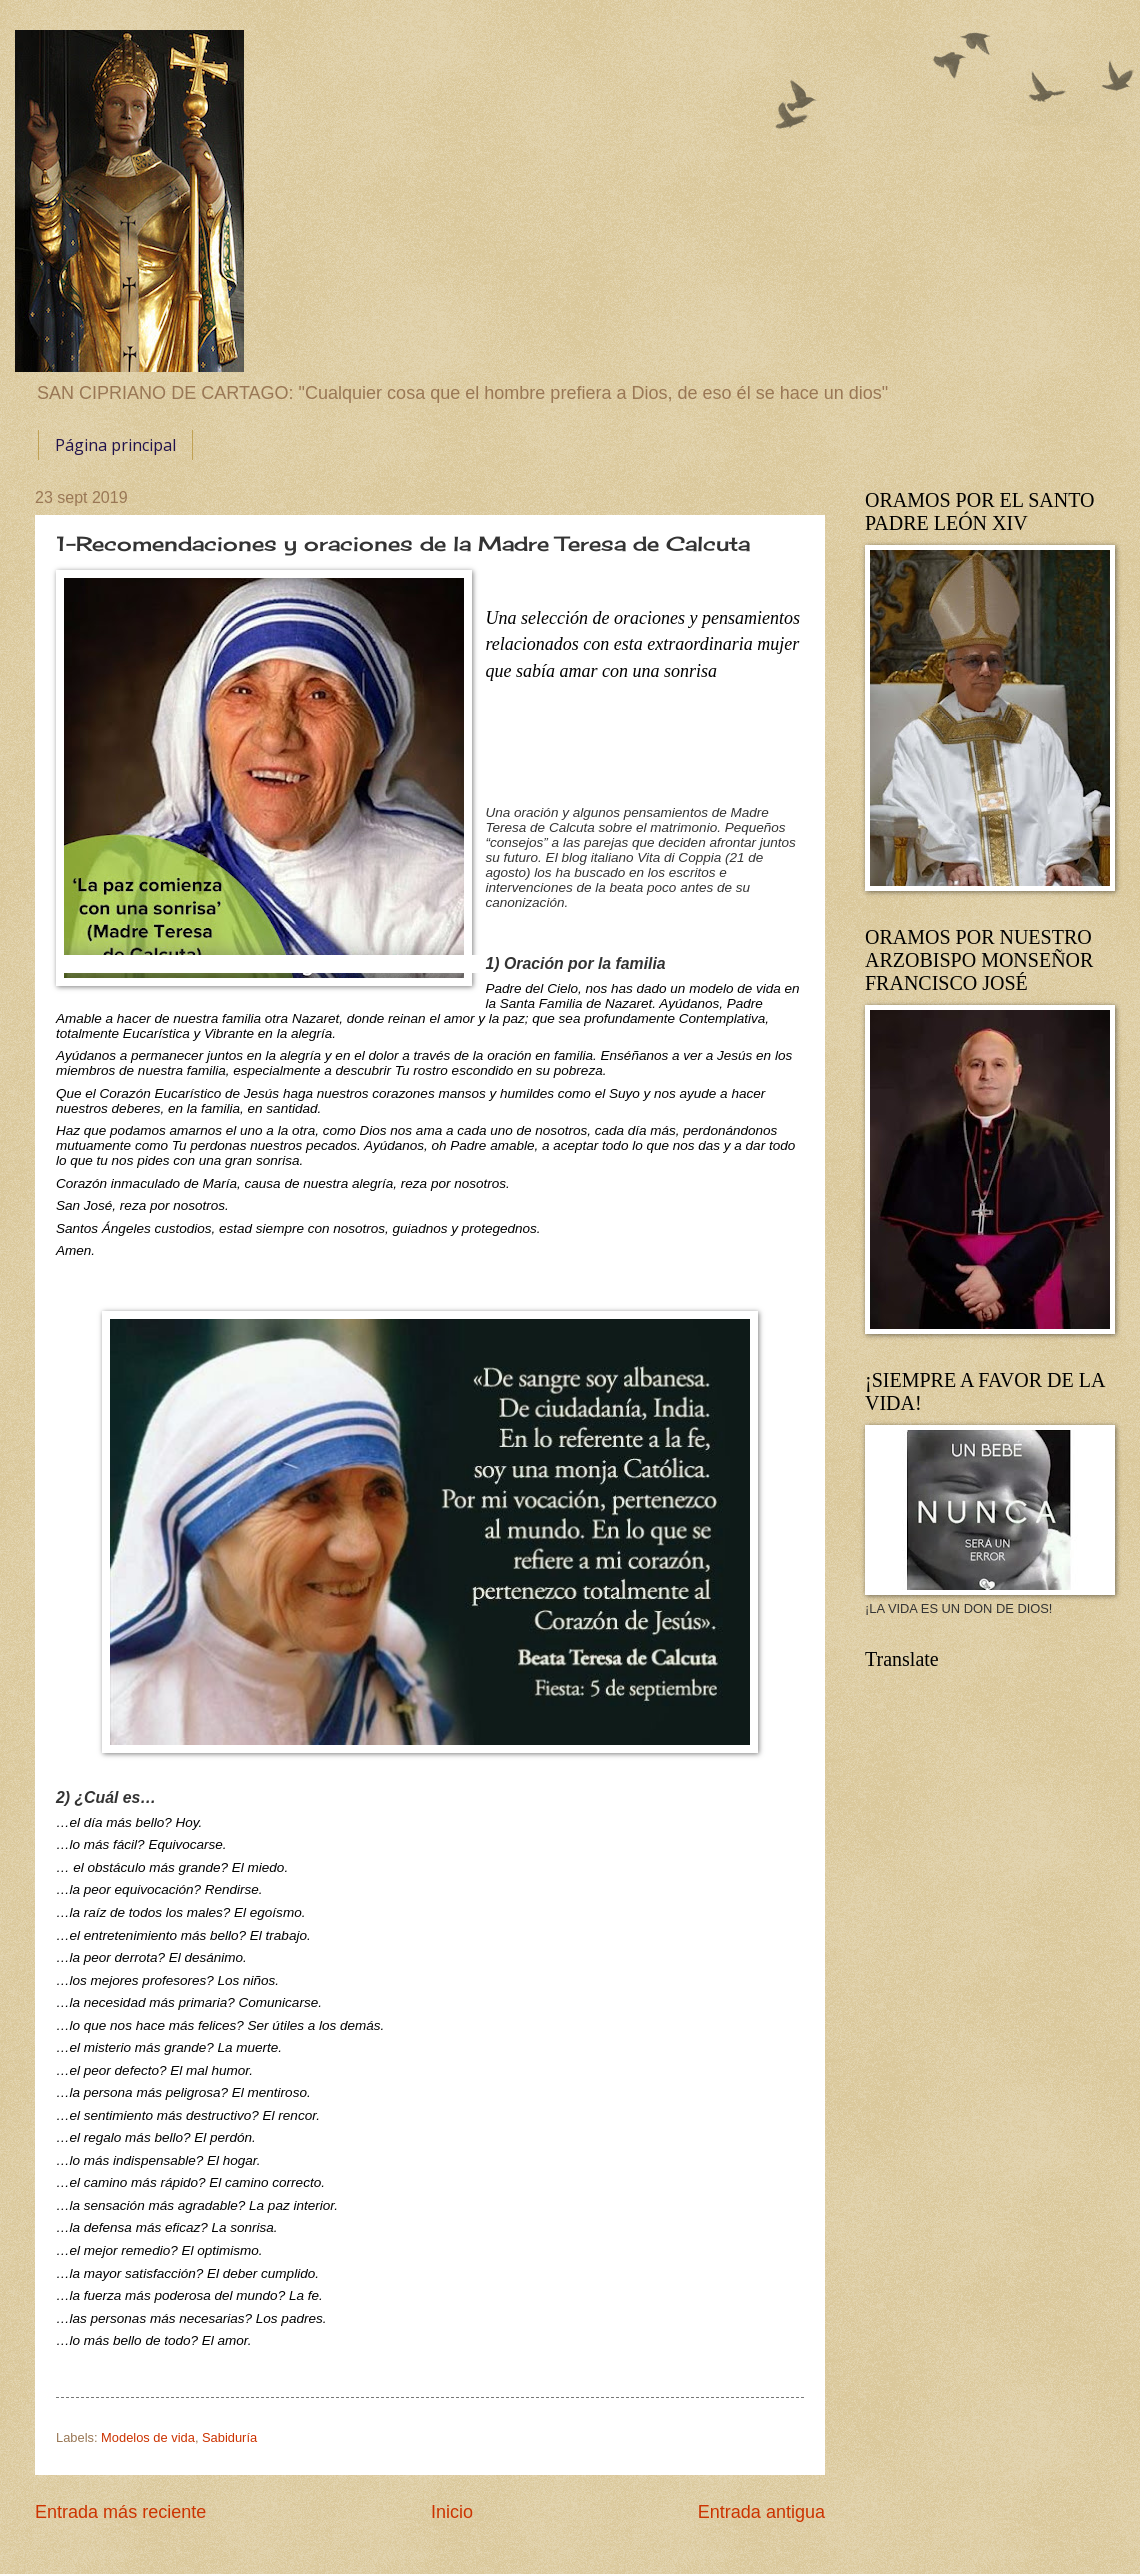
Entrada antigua (761, 2512)
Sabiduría (229, 2437)
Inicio (452, 2512)
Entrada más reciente (120, 2512)
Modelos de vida (148, 2437)
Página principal (115, 445)
